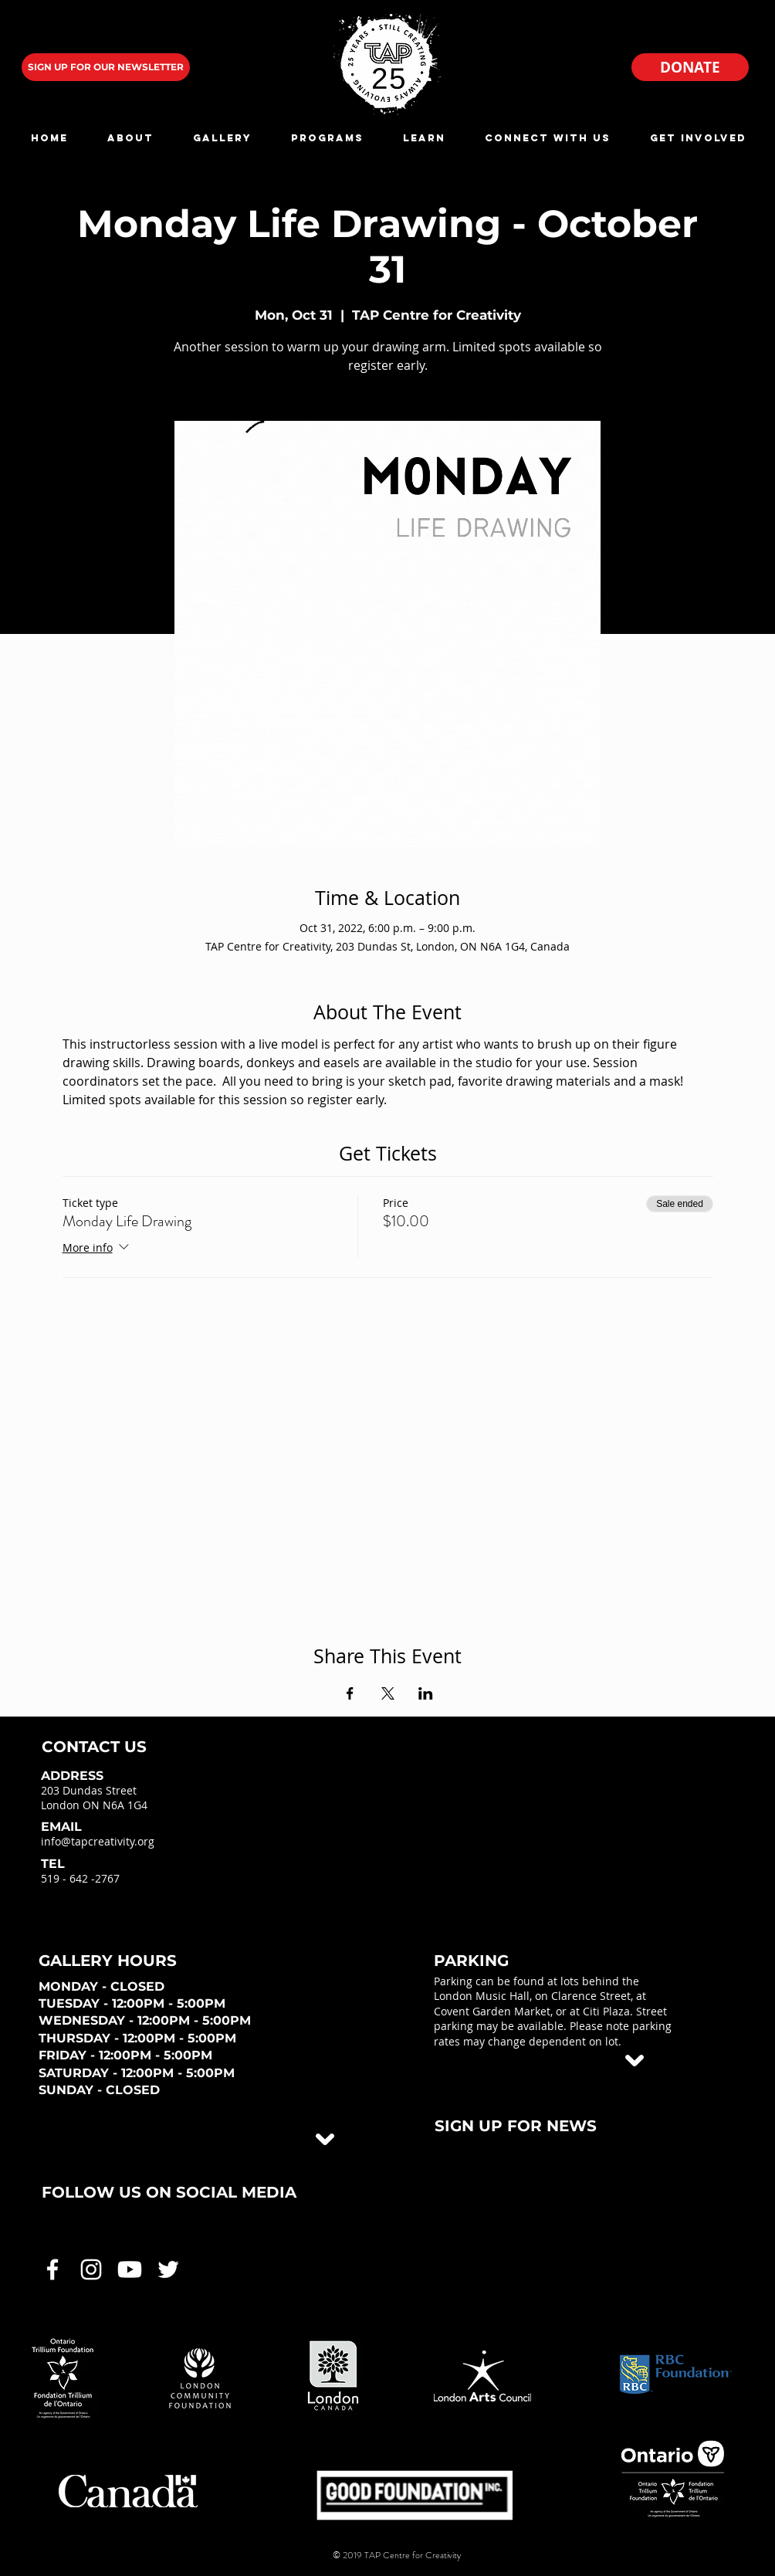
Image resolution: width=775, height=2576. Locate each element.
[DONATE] (690, 67)
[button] (130, 138)
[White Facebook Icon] (52, 2269)
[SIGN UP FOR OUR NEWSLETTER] (106, 67)
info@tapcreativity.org (97, 1841)
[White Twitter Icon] (168, 2269)
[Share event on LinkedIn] (425, 1693)
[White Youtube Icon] (130, 2269)
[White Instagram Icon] (91, 2269)
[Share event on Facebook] (350, 1693)
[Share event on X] (388, 1693)
